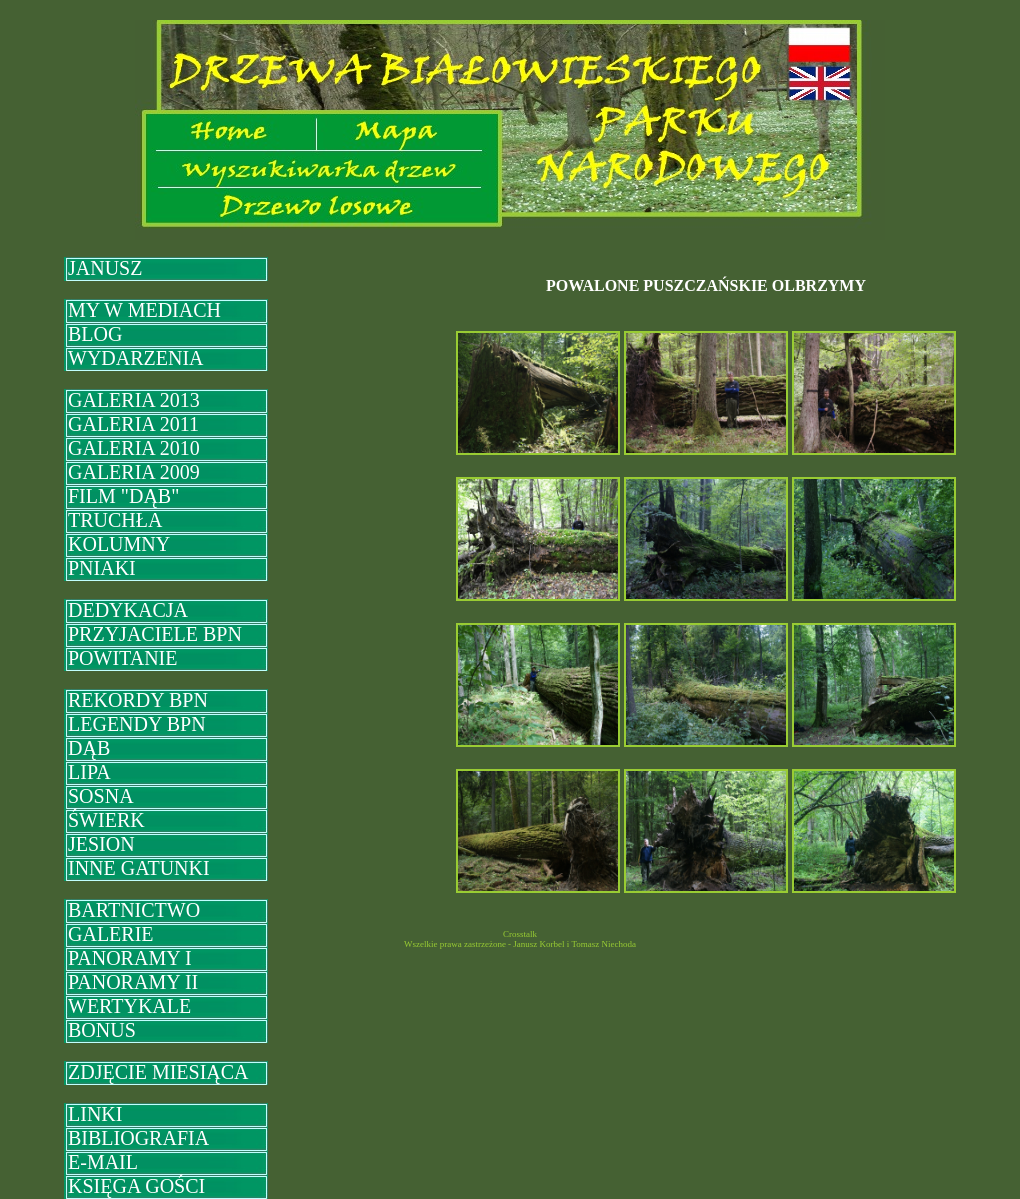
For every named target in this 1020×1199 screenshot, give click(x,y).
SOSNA (101, 796)
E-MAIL (103, 1162)
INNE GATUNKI (139, 868)
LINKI (95, 1114)
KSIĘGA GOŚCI (136, 1186)
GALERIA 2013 (134, 400)
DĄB (89, 748)
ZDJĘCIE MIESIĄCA (158, 1072)
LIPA (89, 772)
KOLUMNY (119, 544)
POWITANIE (122, 658)
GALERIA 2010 (134, 448)
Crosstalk (520, 934)
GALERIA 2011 (133, 424)
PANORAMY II (133, 982)
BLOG (95, 334)
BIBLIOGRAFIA (138, 1138)
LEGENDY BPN (137, 724)
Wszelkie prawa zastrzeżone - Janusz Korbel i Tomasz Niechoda (520, 944)
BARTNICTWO (134, 910)
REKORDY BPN (138, 700)
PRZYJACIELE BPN (155, 634)
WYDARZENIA (136, 358)
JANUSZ (105, 268)
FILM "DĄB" (123, 496)
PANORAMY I (130, 958)
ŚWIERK (106, 820)
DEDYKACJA (128, 610)
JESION (101, 844)
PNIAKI (102, 568)
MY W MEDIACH (144, 310)
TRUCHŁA (115, 520)
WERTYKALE (129, 1006)
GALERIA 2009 (134, 472)
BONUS (102, 1030)
